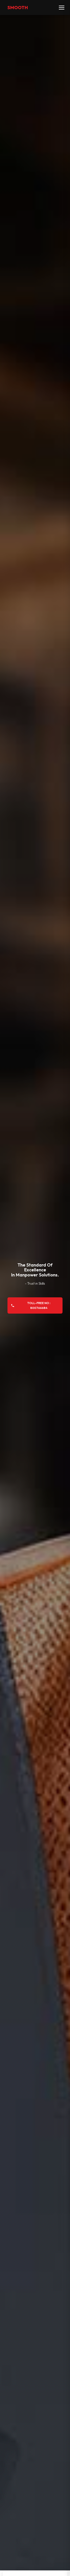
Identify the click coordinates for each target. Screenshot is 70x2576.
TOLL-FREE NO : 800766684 (30, 1305)
